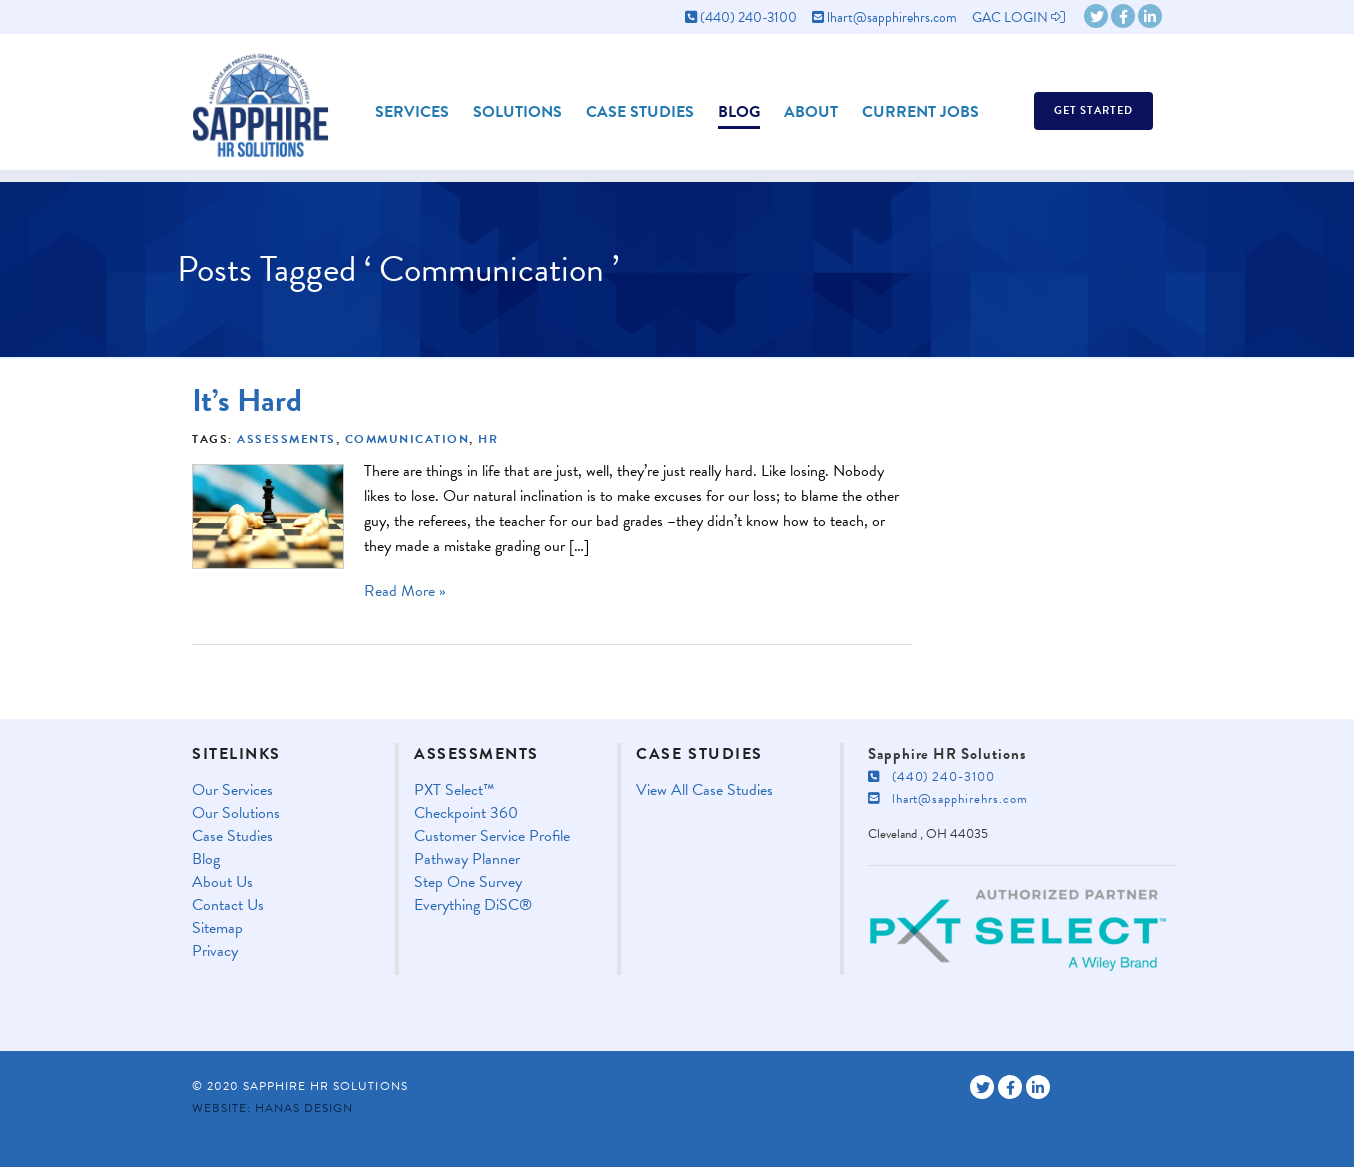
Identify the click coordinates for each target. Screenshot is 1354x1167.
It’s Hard (247, 400)
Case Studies (640, 112)
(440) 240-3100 (741, 17)
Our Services (232, 790)
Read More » (405, 591)
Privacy (215, 951)
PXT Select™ (454, 790)
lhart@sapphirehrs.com (884, 17)
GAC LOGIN (1018, 17)
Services (412, 112)
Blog (739, 112)
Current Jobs (920, 112)
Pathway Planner (467, 859)
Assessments (286, 439)
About (811, 112)
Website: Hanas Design (272, 1108)
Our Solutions (236, 813)
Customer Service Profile (492, 836)
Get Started (1093, 110)
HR (488, 439)
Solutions (517, 112)
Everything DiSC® (473, 905)
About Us (222, 882)
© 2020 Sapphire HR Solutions (300, 1086)
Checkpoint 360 (466, 813)
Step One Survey (468, 882)
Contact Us (228, 905)
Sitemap (217, 928)
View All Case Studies (704, 790)
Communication (407, 439)
